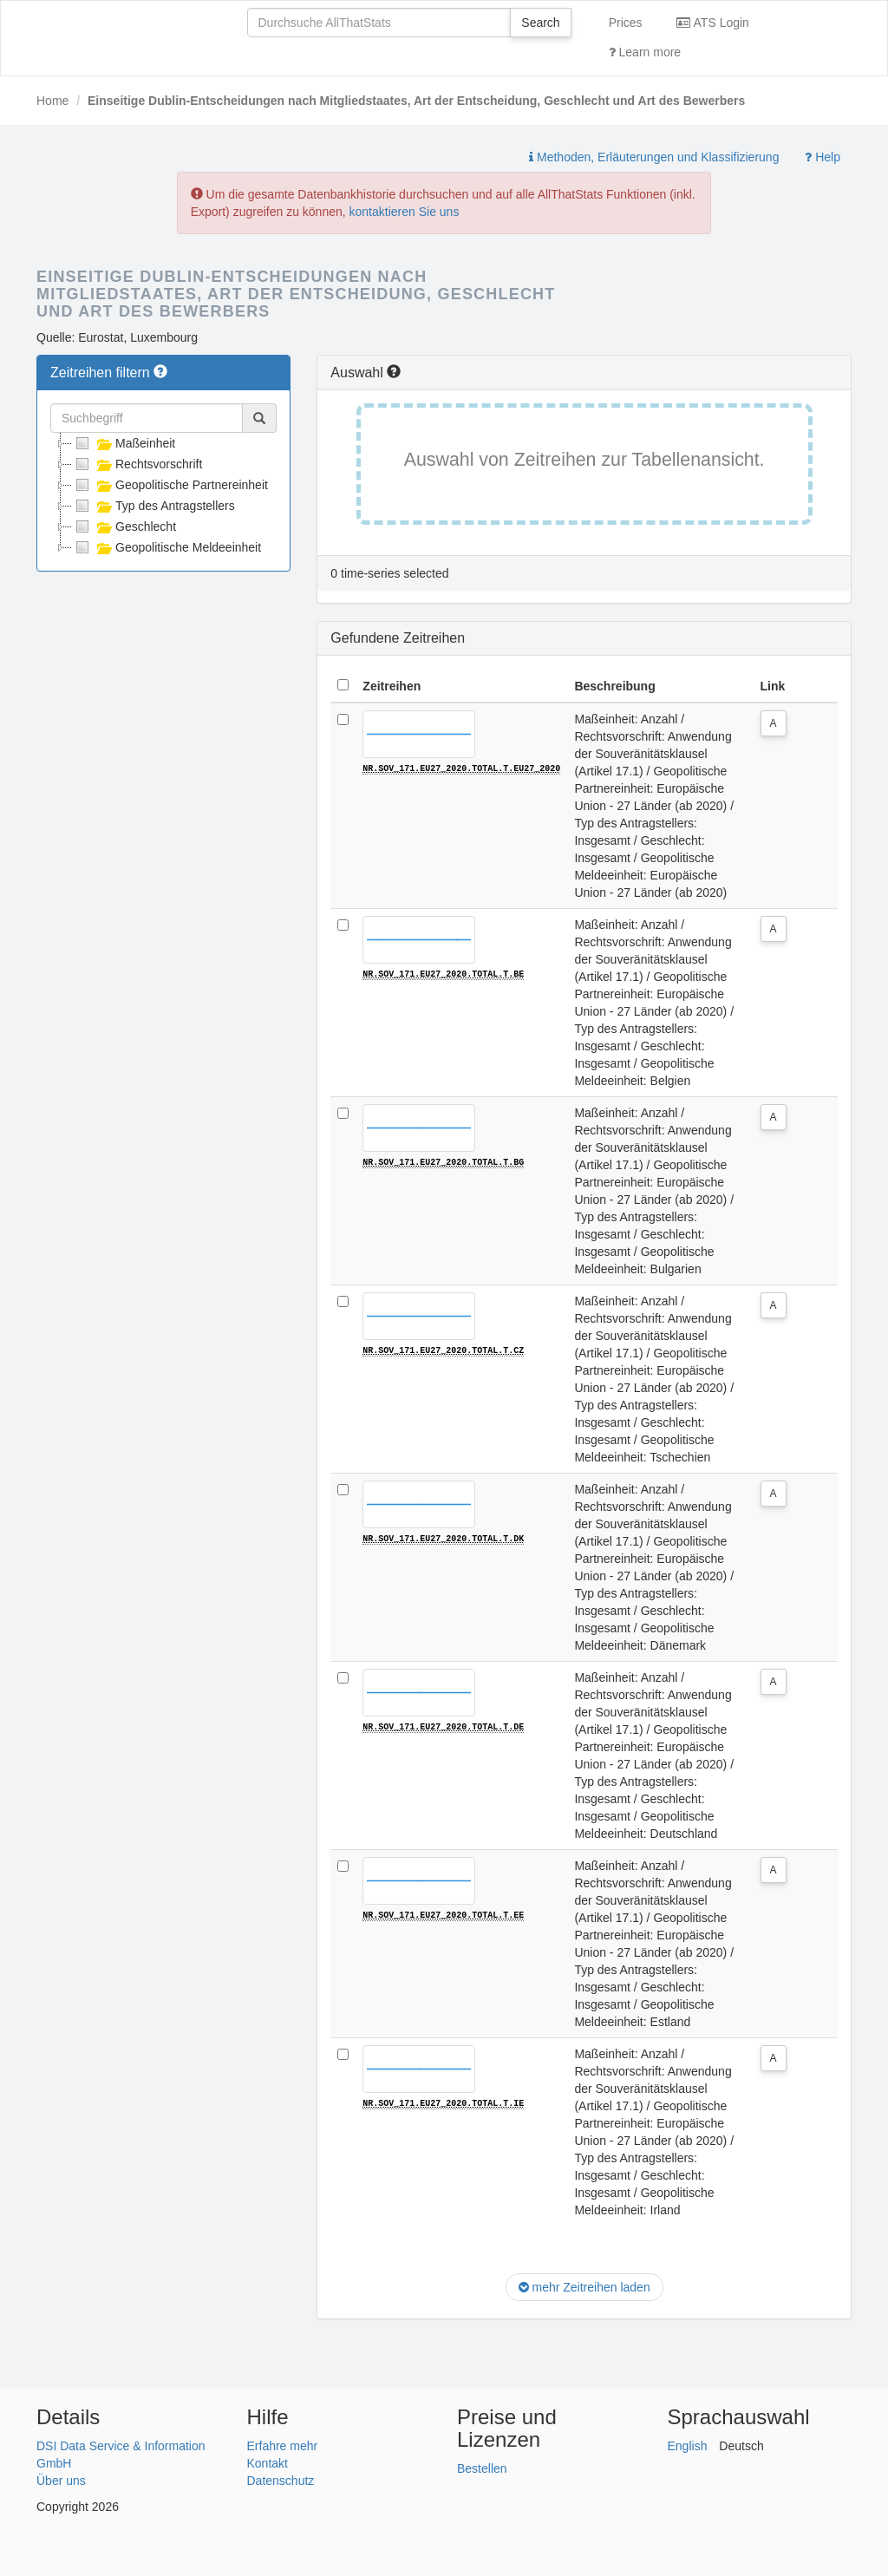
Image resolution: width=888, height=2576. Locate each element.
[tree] (163, 495)
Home (52, 101)
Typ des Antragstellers (153, 505)
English (688, 2446)
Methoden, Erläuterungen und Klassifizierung (654, 157)
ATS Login (712, 22)
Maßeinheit (123, 443)
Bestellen (482, 2468)
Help (822, 157)
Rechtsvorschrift (137, 464)
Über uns (61, 2481)
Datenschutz (281, 2481)
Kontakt (267, 2463)
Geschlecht (124, 526)
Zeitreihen (391, 686)
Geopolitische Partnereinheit (170, 484)
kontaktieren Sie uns (404, 212)
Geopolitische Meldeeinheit (166, 547)
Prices (626, 22)
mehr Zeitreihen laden (584, 2287)
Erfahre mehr (282, 2446)
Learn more (645, 52)
